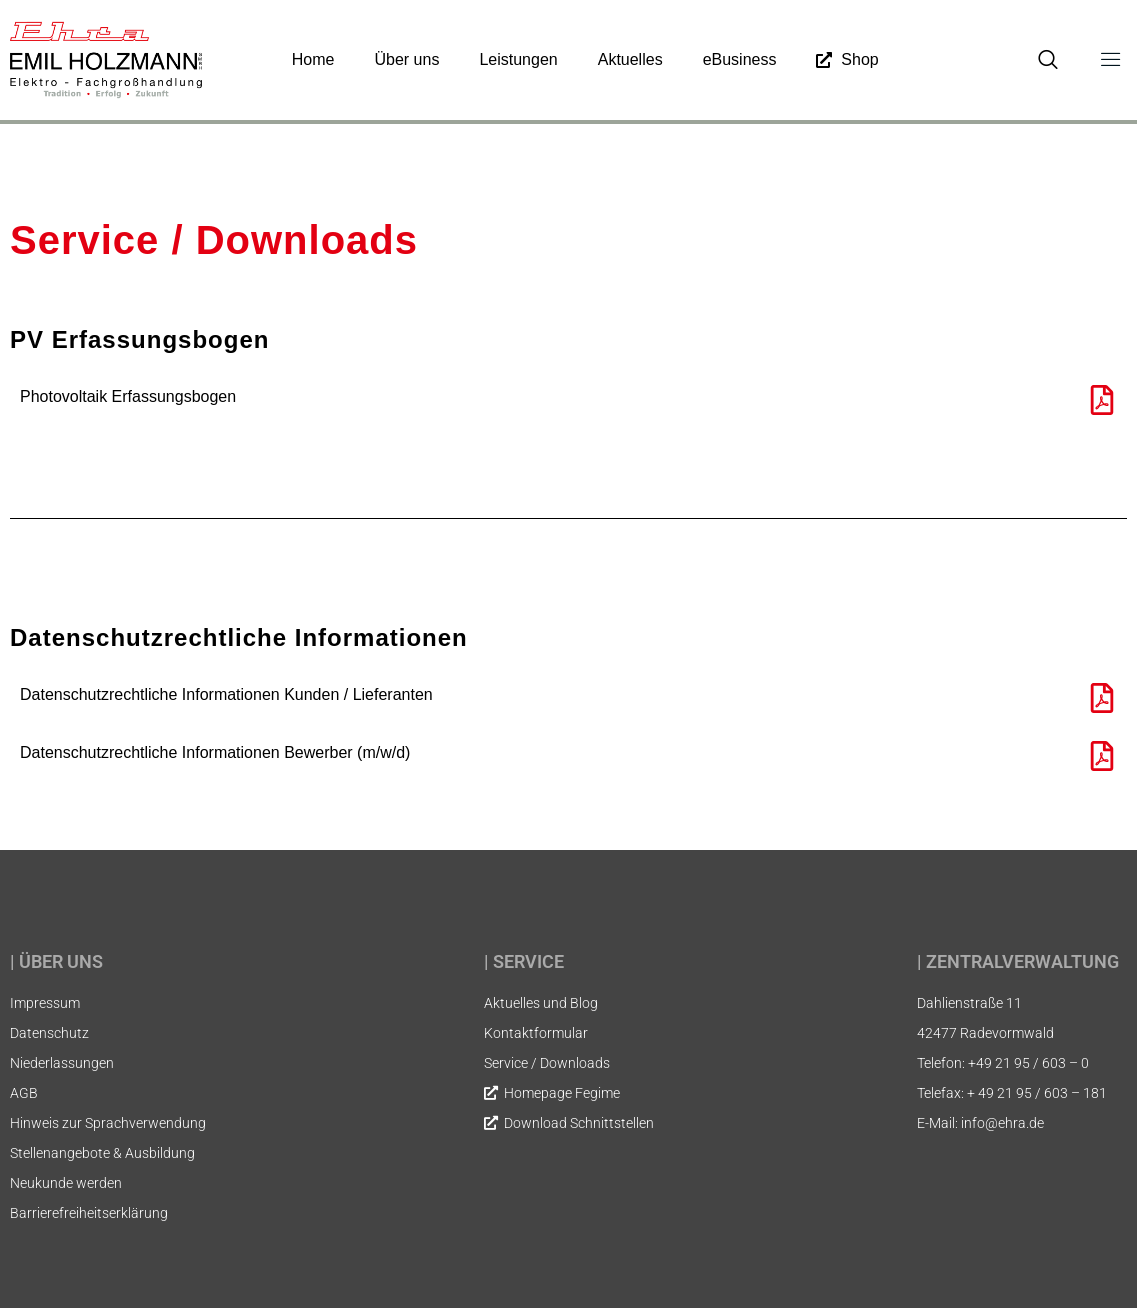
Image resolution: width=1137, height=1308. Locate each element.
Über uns (406, 59)
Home (313, 59)
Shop (847, 59)
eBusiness (740, 59)
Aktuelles (630, 59)
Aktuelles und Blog (541, 1003)
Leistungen (518, 59)
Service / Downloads (547, 1063)
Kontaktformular (536, 1033)
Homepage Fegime (552, 1093)
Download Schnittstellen (569, 1123)
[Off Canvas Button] (1101, 60)
